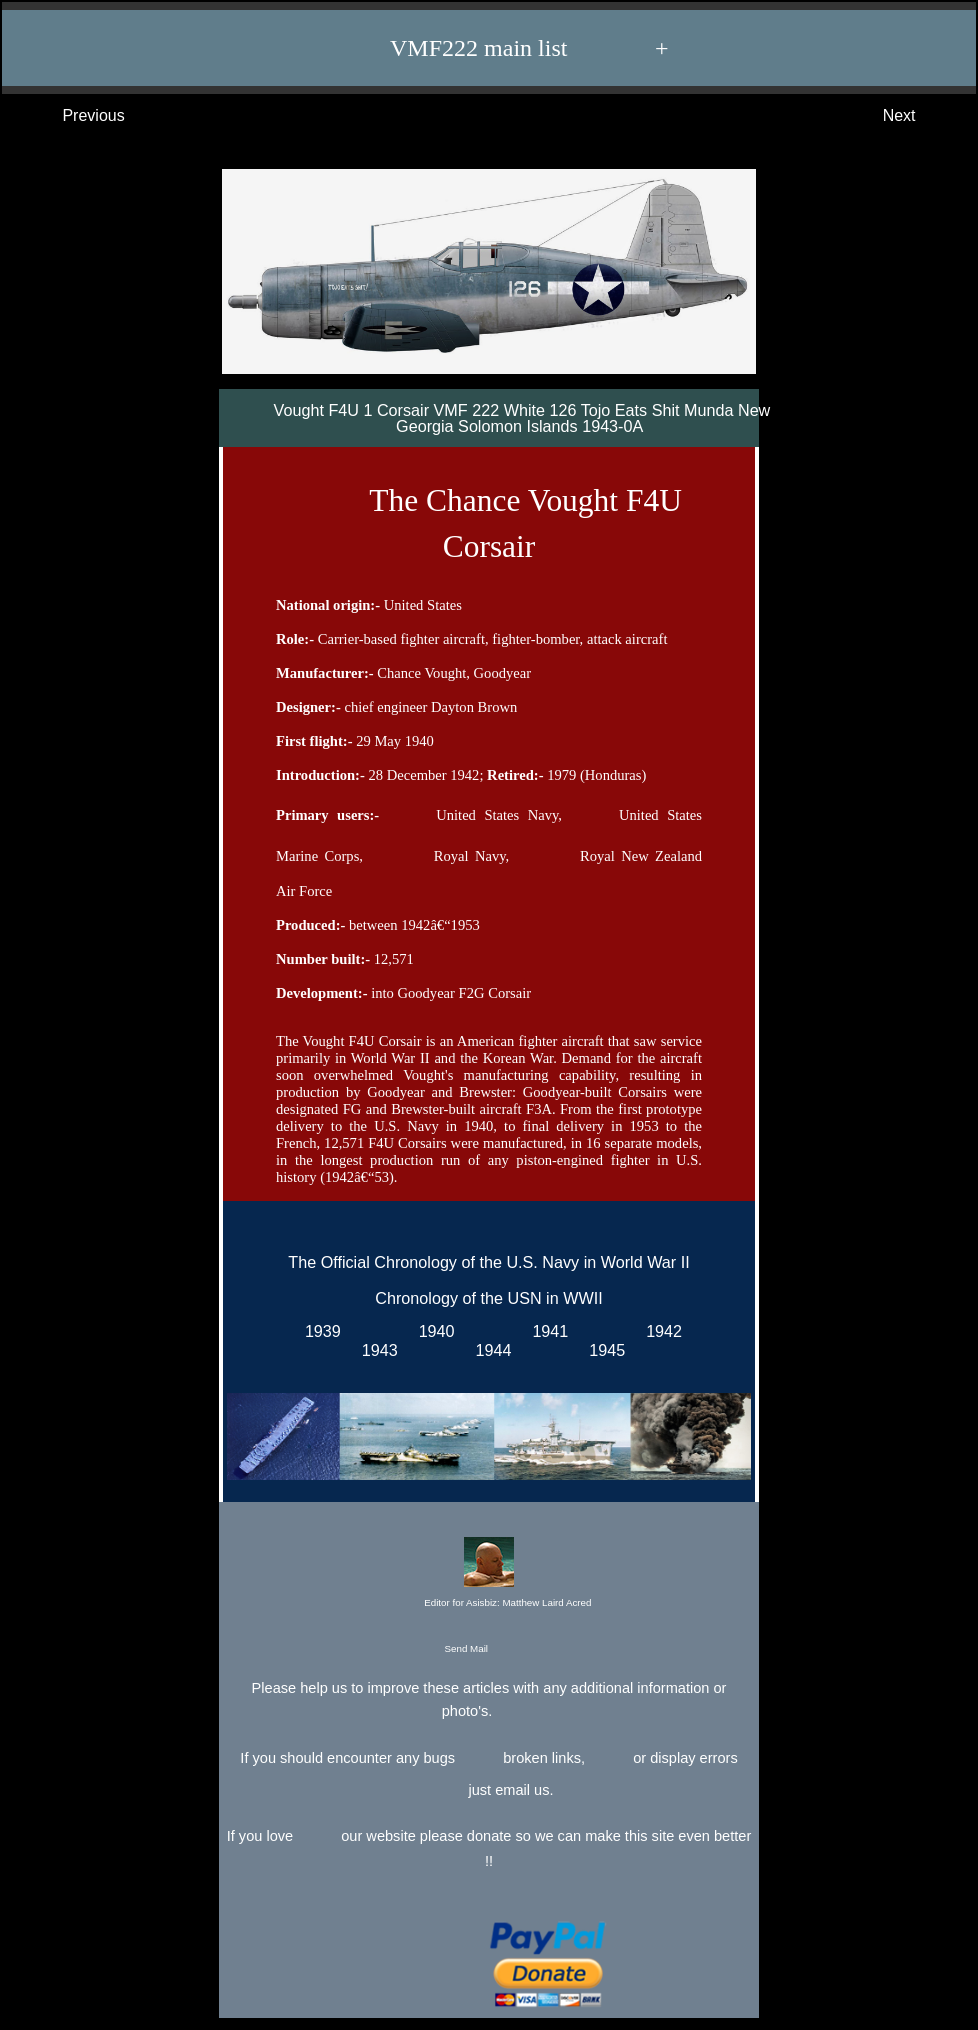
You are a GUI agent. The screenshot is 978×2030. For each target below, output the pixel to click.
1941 (545, 1331)
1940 (432, 1331)
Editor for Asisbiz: (489, 1574)
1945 (602, 1350)
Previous (73, 116)
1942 (659, 1331)
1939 (318, 1331)
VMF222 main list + (498, 48)
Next (919, 116)
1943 (375, 1350)
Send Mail (487, 1649)
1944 (489, 1350)
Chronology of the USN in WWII (488, 1298)
